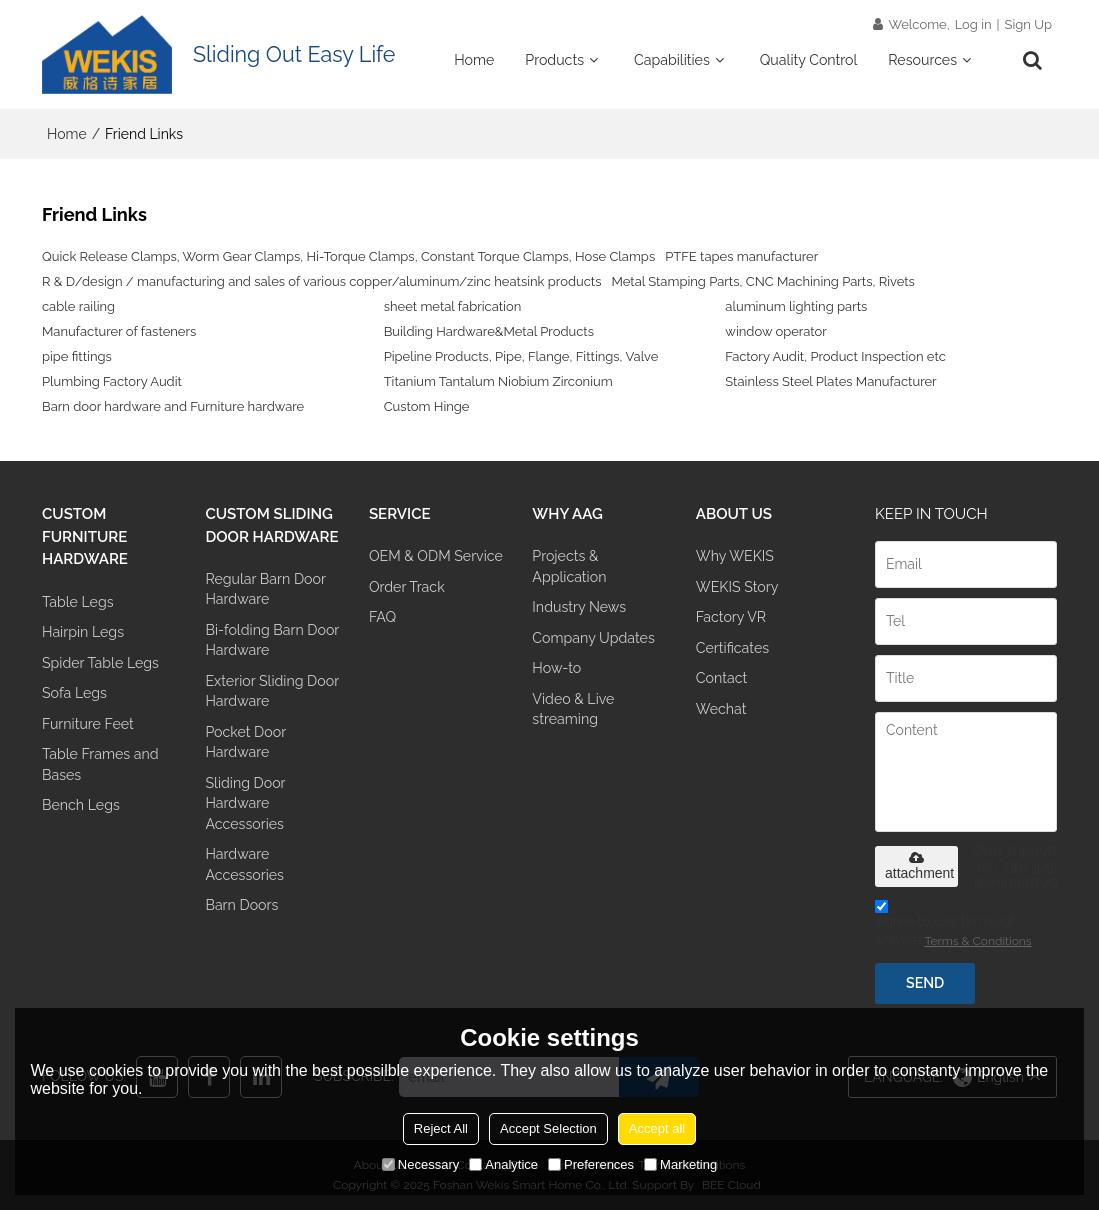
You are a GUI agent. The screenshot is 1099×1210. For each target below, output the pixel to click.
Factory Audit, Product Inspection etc (835, 356)
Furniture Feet (88, 724)
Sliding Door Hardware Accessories (245, 803)
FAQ (382, 617)
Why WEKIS (735, 556)
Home (474, 60)
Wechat (721, 709)
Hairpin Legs (83, 632)
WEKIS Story (737, 587)
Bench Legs (81, 805)
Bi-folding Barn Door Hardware (272, 640)
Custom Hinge (427, 406)
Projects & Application (569, 566)
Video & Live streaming (573, 709)
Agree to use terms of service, (953, 926)
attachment (919, 866)
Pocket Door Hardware (245, 742)
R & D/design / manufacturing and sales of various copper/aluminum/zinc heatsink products (321, 281)
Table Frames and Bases (100, 764)
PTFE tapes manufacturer (741, 256)
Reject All (441, 1128)
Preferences (591, 1164)
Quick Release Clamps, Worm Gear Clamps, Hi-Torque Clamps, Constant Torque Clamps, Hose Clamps (348, 256)
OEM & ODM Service (436, 556)
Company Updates (593, 638)
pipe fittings (77, 356)
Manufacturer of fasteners (119, 331)
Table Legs (78, 602)
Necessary (420, 1164)
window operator (776, 331)
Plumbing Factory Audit (112, 381)
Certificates (732, 648)
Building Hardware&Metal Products (489, 331)
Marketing (680, 1164)
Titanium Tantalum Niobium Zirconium (498, 381)
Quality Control (809, 60)
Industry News (579, 607)
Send (925, 983)
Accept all (657, 1128)
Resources (922, 60)
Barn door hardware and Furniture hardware (173, 406)
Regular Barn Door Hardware (265, 589)
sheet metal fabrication (453, 306)
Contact (721, 678)
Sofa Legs (74, 693)
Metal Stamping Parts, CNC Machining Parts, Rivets (762, 281)
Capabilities (672, 60)
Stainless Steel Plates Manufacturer (830, 381)
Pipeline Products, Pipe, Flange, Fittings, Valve (521, 356)
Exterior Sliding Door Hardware (271, 691)
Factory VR (731, 617)
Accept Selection (548, 1128)
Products (554, 60)
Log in (973, 24)
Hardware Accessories (244, 864)
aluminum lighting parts (796, 306)
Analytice (503, 1164)
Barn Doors (241, 905)
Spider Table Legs (100, 663)
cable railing (78, 306)
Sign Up (1028, 24)
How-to (556, 668)
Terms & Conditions (977, 941)
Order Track (407, 587)
